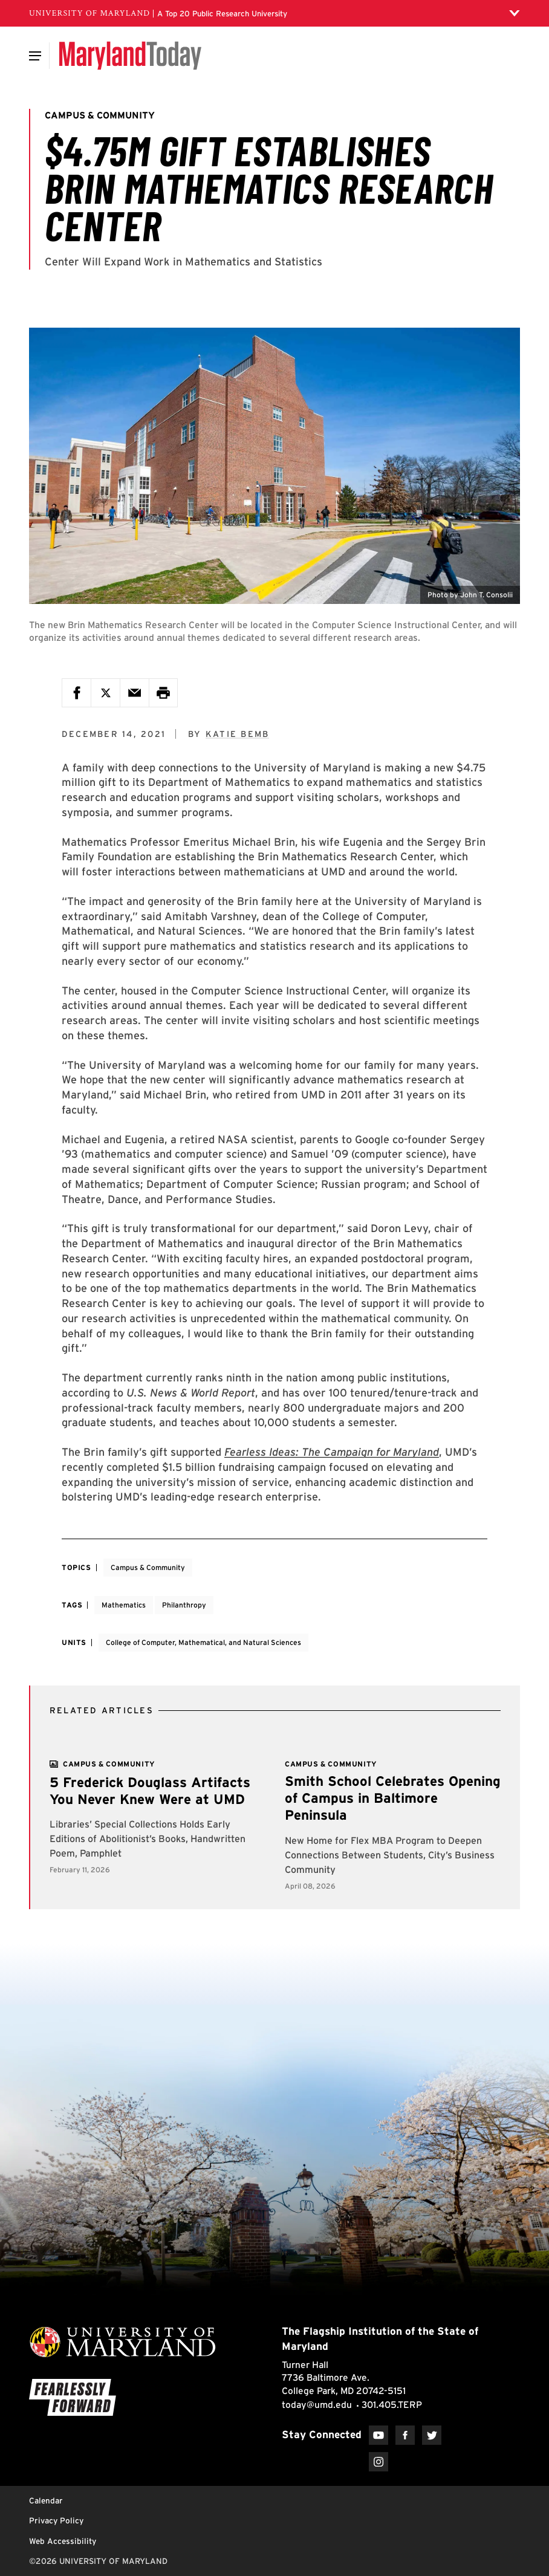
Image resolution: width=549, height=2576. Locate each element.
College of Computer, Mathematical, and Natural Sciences (203, 1642)
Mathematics (124, 1604)
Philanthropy (184, 1604)
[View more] (109, 1764)
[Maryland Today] (130, 55)
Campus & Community (148, 1567)
